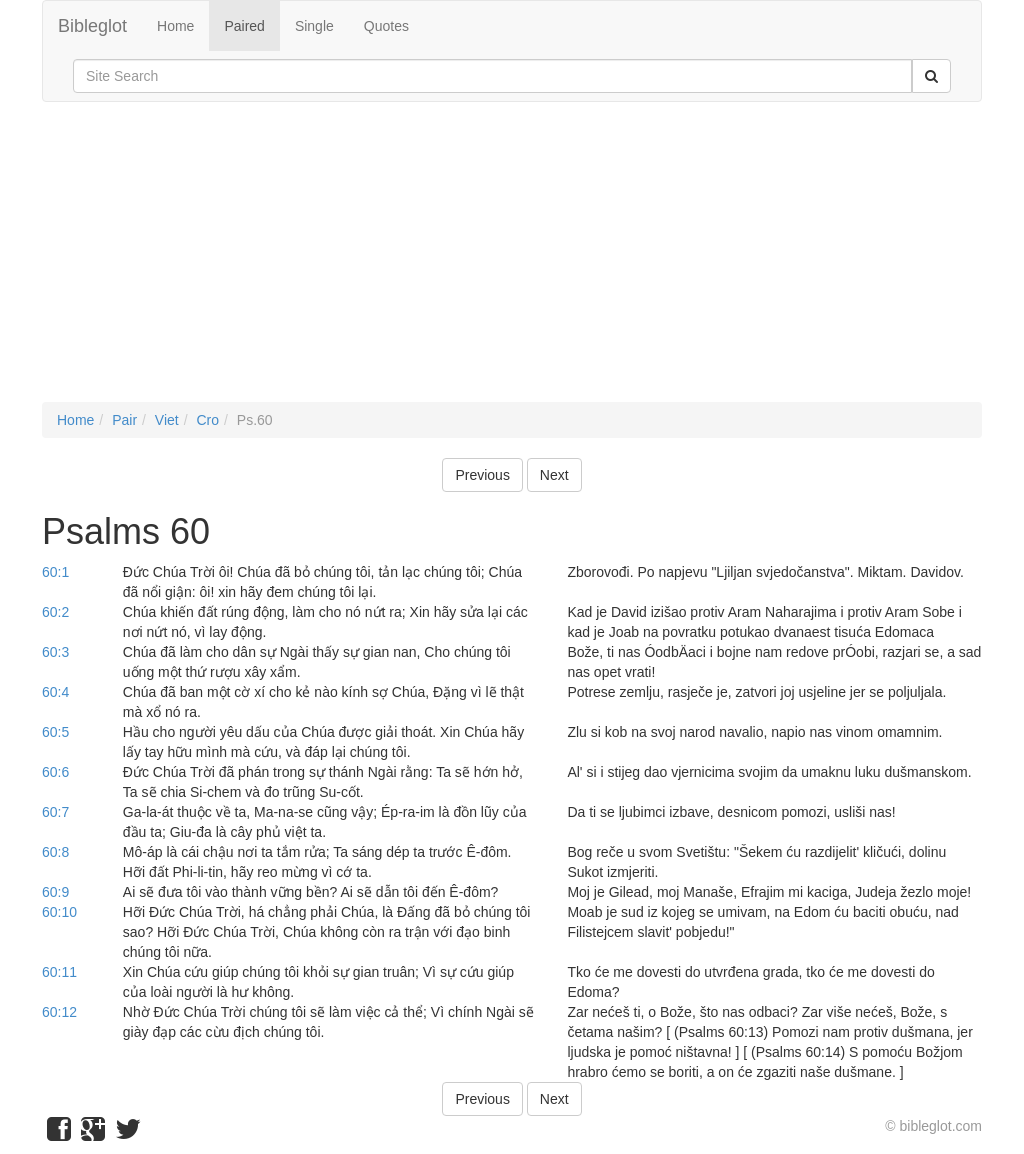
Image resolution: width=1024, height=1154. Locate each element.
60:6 (55, 772)
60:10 (59, 912)
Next (554, 475)
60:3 (55, 652)
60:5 (55, 732)
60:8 (55, 852)
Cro (207, 420)
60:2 (55, 612)
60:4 (55, 692)
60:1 (55, 572)
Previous (482, 475)
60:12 (59, 1012)
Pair (124, 420)
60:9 (55, 892)
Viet (167, 420)
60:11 (59, 972)
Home (175, 26)
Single (314, 26)
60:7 (55, 812)
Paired (244, 26)
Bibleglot (92, 26)
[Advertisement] (512, 262)
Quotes (386, 26)
